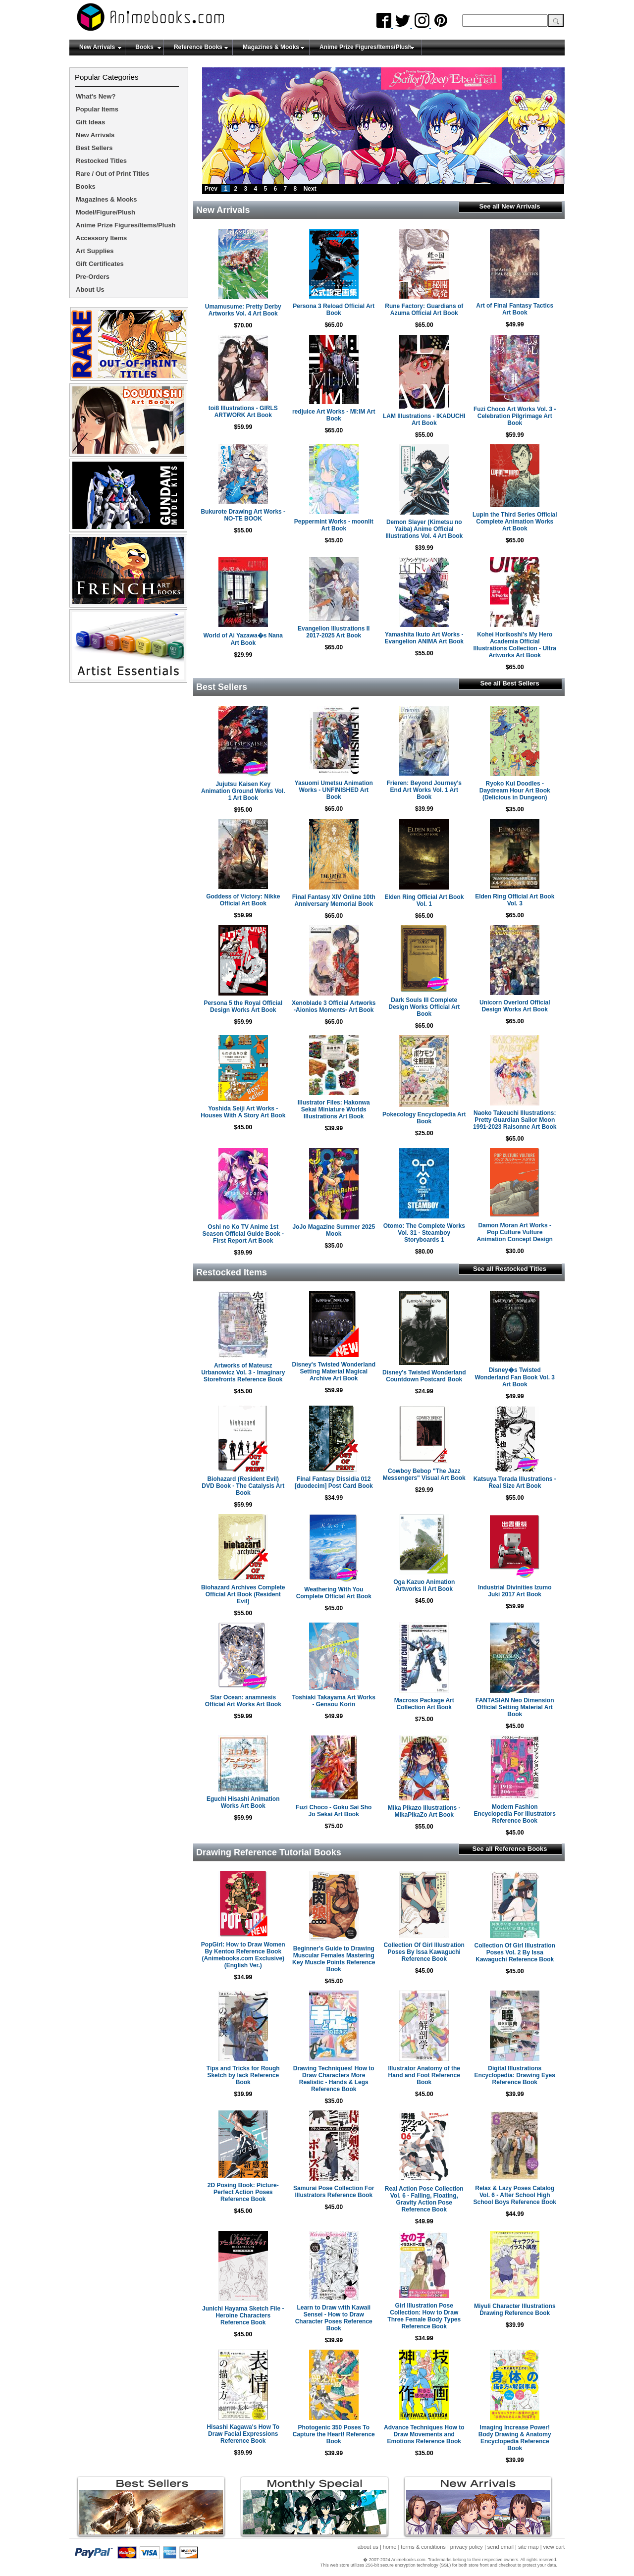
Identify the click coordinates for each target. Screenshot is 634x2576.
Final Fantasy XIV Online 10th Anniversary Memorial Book (333, 900)
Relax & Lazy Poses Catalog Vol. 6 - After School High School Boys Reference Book (515, 2195)
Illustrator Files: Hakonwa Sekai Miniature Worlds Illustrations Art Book (334, 1109)
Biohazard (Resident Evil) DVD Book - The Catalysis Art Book (243, 1485)
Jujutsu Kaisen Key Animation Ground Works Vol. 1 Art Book (243, 791)
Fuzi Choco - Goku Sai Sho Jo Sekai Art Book (333, 1811)
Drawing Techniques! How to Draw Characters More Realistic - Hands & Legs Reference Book (333, 2079)
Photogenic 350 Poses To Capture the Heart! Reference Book (334, 2434)
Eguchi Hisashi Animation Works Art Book (243, 1802)
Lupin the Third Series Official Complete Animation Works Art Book (515, 521)
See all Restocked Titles (509, 1268)
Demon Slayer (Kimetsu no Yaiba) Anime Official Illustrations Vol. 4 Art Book (424, 529)
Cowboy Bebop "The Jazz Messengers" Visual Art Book (424, 1474)
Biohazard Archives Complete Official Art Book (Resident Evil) (243, 1594)
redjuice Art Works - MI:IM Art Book (333, 415)
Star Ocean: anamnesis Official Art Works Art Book (243, 1701)
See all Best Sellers (509, 683)
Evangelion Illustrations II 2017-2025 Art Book (334, 632)
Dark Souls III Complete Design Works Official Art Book (424, 1007)
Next (310, 188)
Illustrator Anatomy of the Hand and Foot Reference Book (424, 2075)
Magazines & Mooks (271, 47)
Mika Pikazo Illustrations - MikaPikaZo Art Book (424, 1811)
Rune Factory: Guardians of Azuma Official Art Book (424, 309)
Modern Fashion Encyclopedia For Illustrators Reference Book (515, 1813)
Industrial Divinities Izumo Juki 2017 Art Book (515, 1591)
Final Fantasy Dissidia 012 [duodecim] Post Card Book (334, 1482)
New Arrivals (97, 47)
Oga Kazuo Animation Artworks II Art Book (424, 1585)
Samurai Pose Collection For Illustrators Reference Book (333, 2192)
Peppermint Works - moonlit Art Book (333, 525)
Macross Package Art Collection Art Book (424, 1704)
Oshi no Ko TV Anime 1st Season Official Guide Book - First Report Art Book (243, 1233)
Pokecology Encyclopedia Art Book (424, 1118)
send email (500, 2547)
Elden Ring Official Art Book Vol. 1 (424, 900)
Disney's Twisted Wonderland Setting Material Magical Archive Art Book (333, 1371)
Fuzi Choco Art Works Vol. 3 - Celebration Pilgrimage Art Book (515, 416)
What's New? (95, 96)
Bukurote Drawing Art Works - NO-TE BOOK (243, 515)
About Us (90, 289)
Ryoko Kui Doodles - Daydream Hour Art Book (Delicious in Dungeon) (514, 790)
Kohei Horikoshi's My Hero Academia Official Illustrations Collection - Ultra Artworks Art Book (515, 645)
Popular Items (97, 109)
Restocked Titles (101, 160)
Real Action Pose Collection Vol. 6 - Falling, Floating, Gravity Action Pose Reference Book (424, 2199)
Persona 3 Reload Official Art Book (333, 309)
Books (144, 47)
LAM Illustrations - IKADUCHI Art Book (424, 419)
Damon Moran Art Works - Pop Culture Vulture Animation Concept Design (515, 1232)
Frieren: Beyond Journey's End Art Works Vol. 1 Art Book (424, 790)
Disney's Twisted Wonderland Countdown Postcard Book (424, 1376)
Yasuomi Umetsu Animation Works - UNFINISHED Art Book (334, 790)
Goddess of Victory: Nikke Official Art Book (243, 900)
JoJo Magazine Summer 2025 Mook (333, 1230)
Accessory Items (101, 238)
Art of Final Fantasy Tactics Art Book (514, 309)
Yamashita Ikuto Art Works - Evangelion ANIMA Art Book (424, 638)
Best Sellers (94, 148)
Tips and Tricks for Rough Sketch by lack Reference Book (243, 2075)
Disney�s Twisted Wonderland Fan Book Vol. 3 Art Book (515, 1377)
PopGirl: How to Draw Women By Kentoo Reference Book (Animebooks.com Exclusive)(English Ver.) (243, 1955)
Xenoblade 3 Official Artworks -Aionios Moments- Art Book (334, 1006)
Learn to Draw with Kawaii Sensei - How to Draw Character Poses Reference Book (333, 2318)
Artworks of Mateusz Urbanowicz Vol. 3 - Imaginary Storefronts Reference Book (243, 1372)
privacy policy (466, 2547)
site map (528, 2547)
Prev (211, 188)
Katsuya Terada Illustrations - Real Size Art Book (515, 1482)
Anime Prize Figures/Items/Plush (365, 47)
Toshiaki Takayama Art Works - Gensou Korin (333, 1701)
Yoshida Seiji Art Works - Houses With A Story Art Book (243, 1112)
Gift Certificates (100, 263)
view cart (554, 2547)
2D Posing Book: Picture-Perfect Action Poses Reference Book (243, 2192)
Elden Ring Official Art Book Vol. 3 (514, 900)
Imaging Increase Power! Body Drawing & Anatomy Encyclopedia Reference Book (514, 2438)
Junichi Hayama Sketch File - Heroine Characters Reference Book (243, 2315)
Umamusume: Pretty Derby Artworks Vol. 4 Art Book (243, 310)
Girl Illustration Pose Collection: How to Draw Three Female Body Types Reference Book (424, 2316)
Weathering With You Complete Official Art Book (333, 1593)
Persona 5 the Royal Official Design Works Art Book (243, 1006)
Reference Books (198, 47)
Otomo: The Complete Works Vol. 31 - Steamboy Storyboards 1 (424, 1232)
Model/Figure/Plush (105, 212)
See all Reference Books (509, 1848)
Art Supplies (95, 251)
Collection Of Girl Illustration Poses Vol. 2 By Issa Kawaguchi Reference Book (515, 1952)
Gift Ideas (90, 122)
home (390, 2547)
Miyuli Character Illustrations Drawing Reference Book (515, 2309)
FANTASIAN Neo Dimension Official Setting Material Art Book (515, 1707)
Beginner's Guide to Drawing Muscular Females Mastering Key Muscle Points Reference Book (333, 1959)
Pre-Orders (92, 276)
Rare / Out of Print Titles (113, 173)
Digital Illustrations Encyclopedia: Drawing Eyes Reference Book (515, 2075)
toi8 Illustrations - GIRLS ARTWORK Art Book (243, 412)
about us (368, 2547)
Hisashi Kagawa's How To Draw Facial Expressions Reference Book (243, 2433)
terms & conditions (423, 2547)
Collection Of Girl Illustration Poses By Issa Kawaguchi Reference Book (424, 1952)
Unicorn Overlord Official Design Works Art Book (514, 1006)
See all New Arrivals (509, 206)
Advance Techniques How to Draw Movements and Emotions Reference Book (424, 2434)
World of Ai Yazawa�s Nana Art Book (243, 639)
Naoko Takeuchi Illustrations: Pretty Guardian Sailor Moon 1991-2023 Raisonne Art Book (514, 1119)
